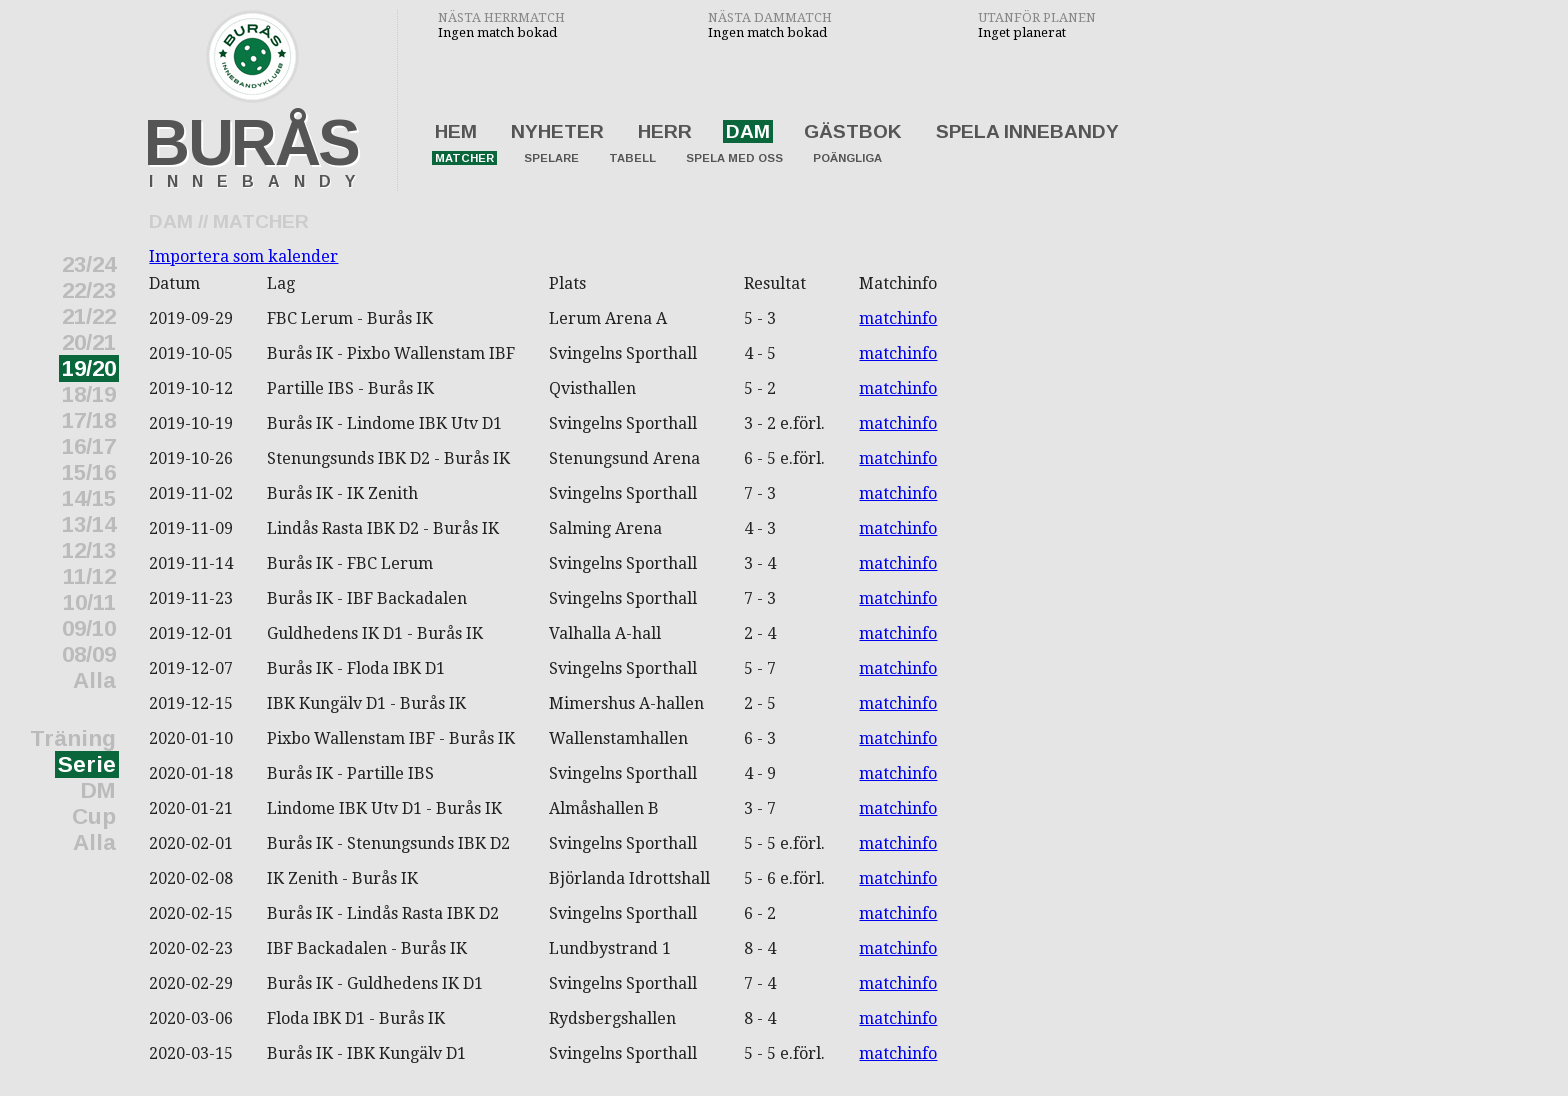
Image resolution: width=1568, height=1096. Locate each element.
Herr (665, 131)
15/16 (89, 472)
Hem (456, 131)
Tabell (632, 158)
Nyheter (557, 131)
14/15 (89, 498)
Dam (748, 131)
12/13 (89, 550)
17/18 (89, 420)
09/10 (89, 628)
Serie (87, 764)
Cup (94, 816)
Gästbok (853, 131)
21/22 (89, 316)
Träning (73, 738)
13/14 (89, 524)
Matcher (464, 158)
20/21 (89, 342)
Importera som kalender (243, 256)
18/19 (89, 394)
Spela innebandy (1027, 131)
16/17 (89, 446)
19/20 (89, 368)
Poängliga (847, 158)
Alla (94, 680)
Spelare (551, 158)
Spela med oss (734, 158)
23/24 (89, 264)
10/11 (89, 602)
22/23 (89, 290)
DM (98, 790)
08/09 (89, 654)
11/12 (89, 576)
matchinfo (898, 318)
